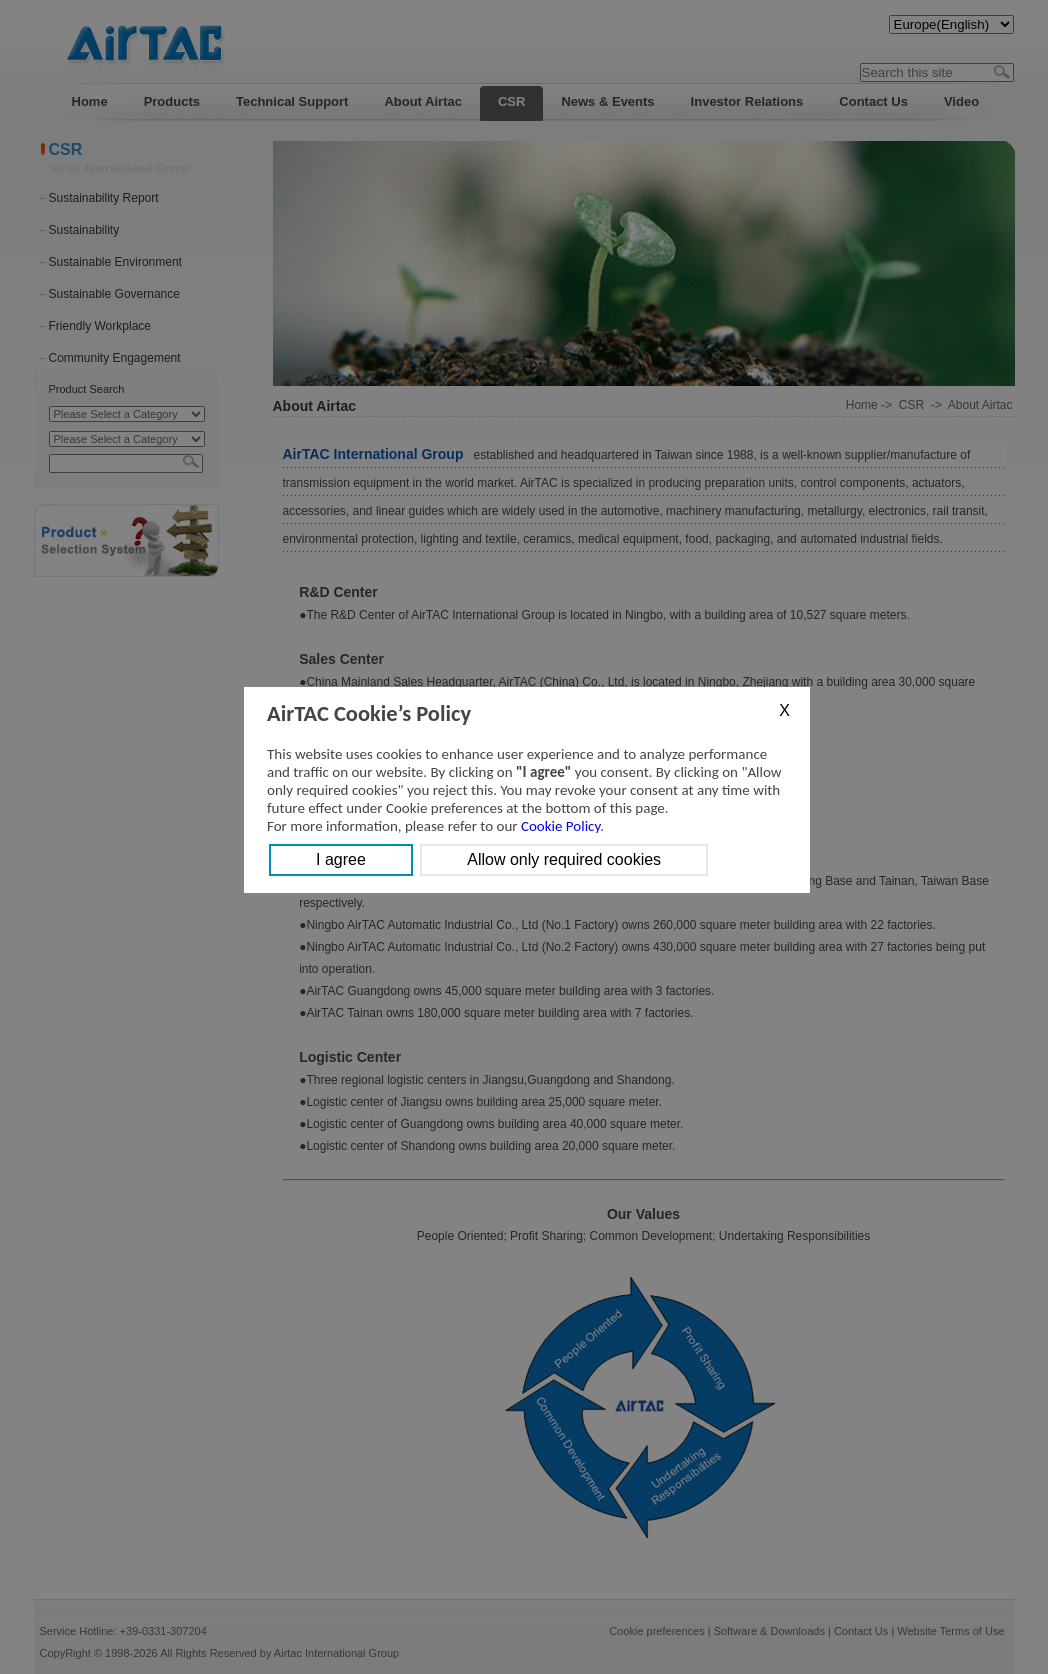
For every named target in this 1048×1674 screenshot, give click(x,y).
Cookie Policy (560, 826)
